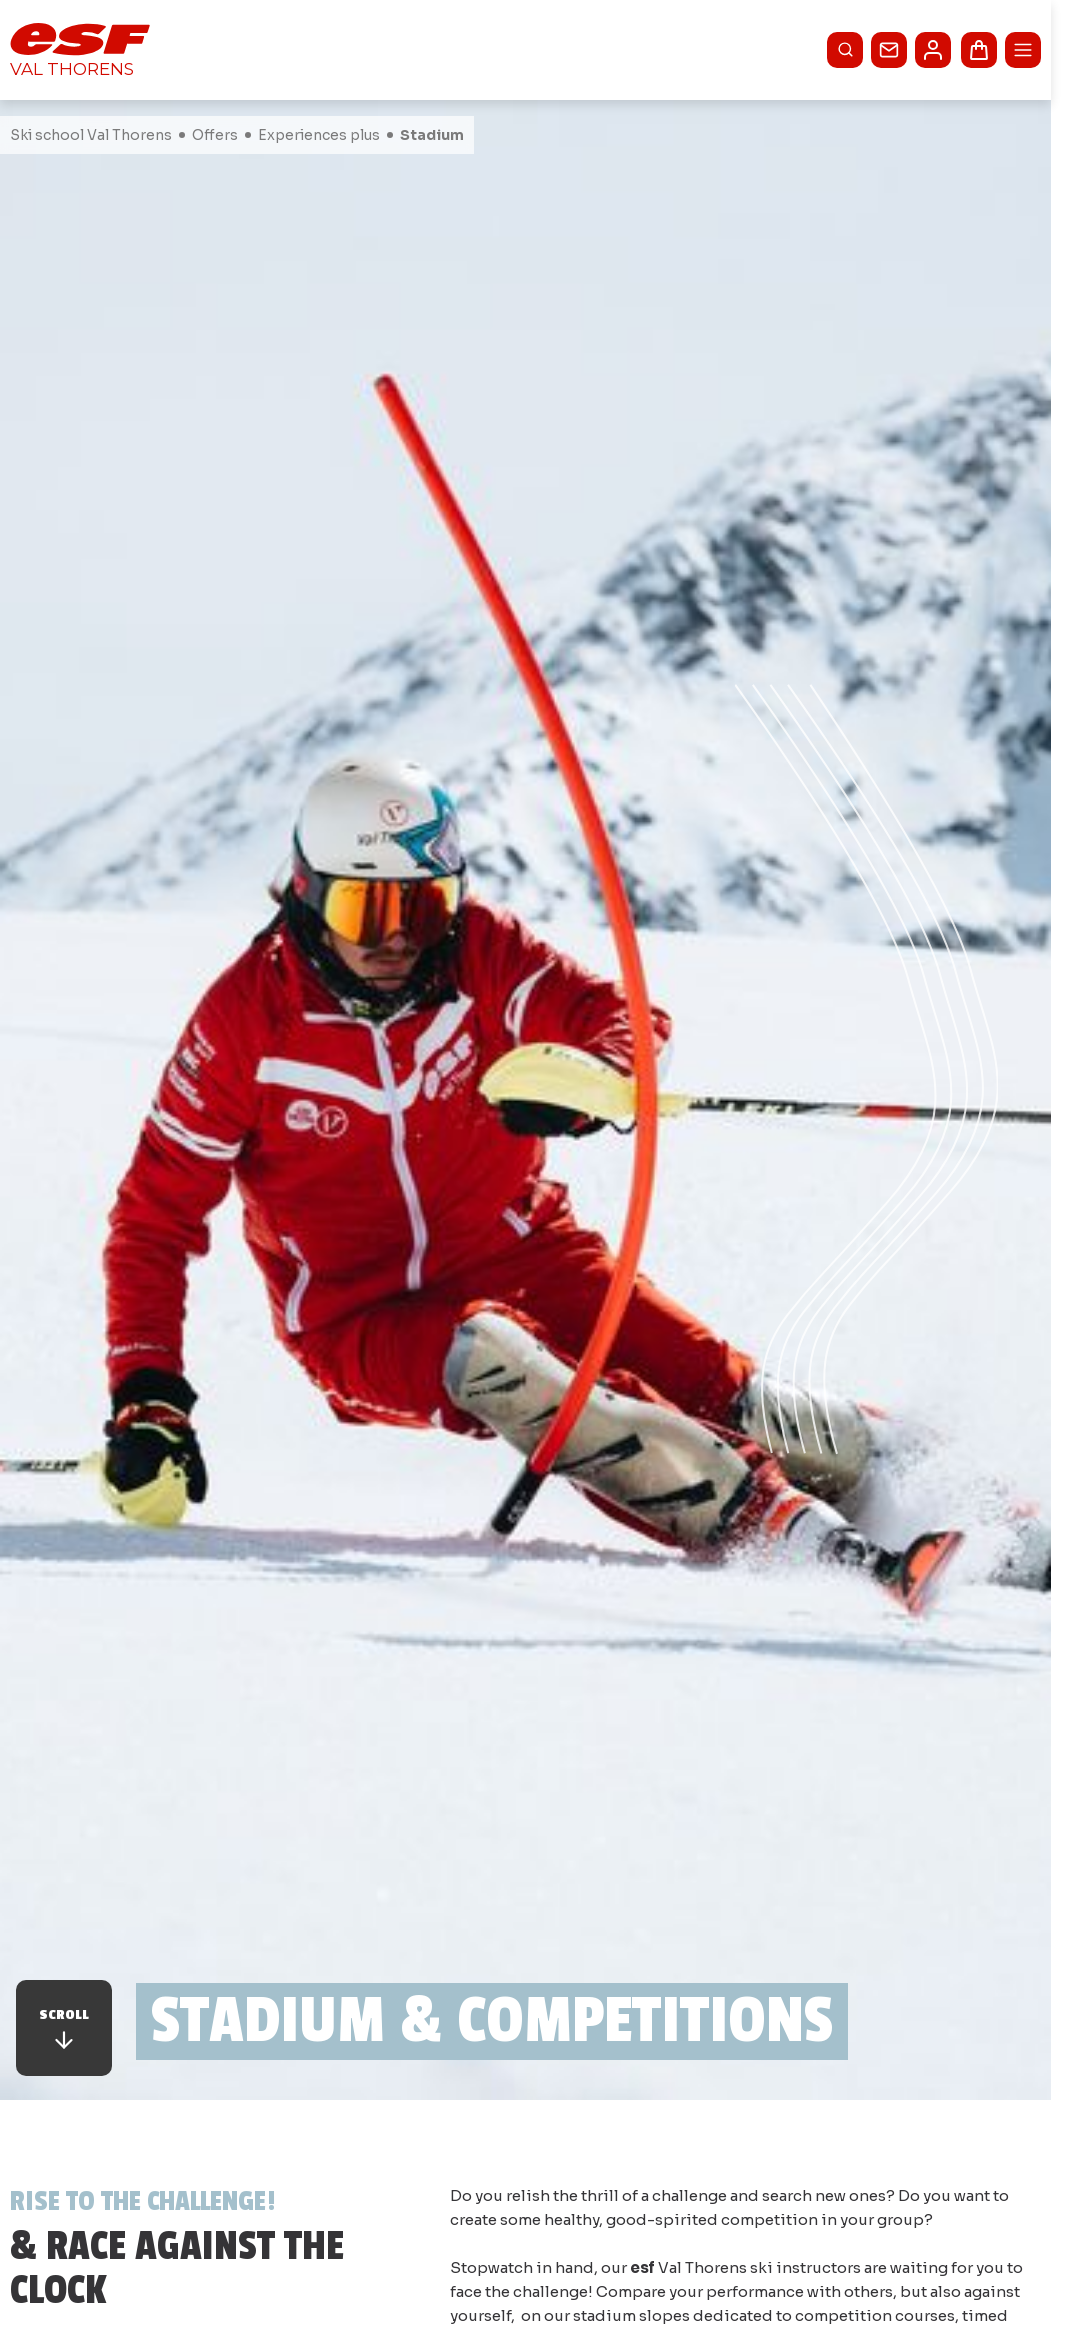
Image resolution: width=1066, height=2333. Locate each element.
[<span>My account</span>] (933, 50)
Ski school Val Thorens (91, 135)
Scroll (64, 2029)
